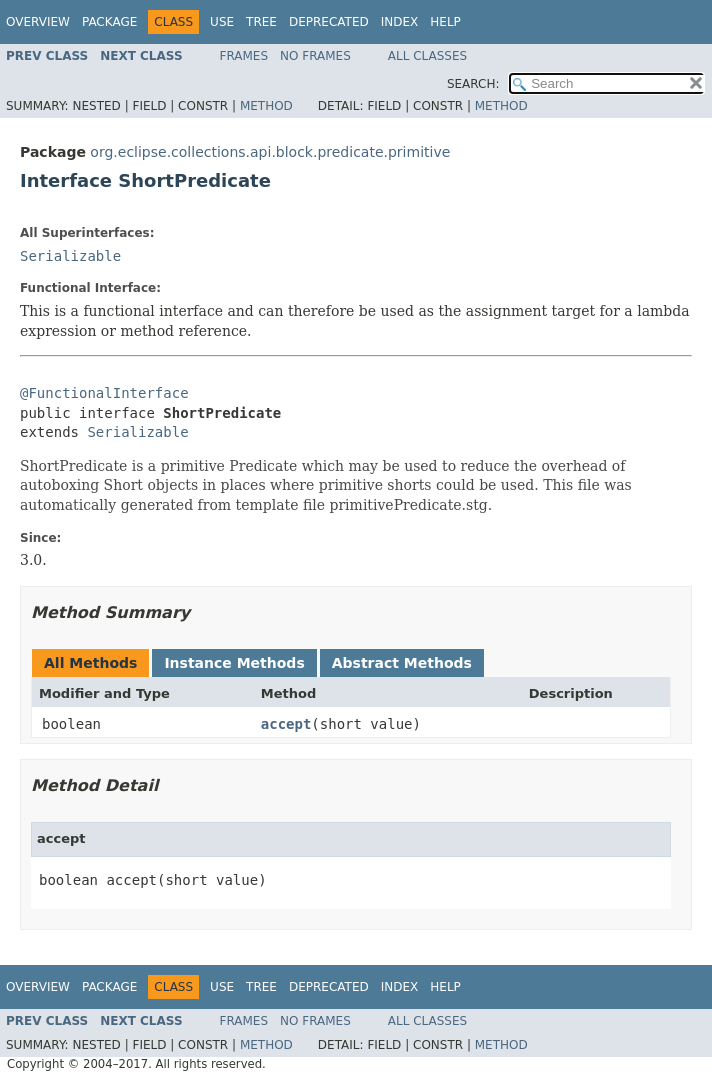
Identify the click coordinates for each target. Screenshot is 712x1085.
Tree (261, 22)
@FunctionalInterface (104, 393)
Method (266, 106)
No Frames (315, 56)
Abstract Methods (402, 663)
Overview (38, 22)
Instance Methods (234, 663)
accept (286, 724)
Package (109, 22)
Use (222, 22)
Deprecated (329, 22)
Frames (244, 56)
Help (445, 22)
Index (400, 22)
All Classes (427, 56)
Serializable (70, 256)
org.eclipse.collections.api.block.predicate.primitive (270, 152)
